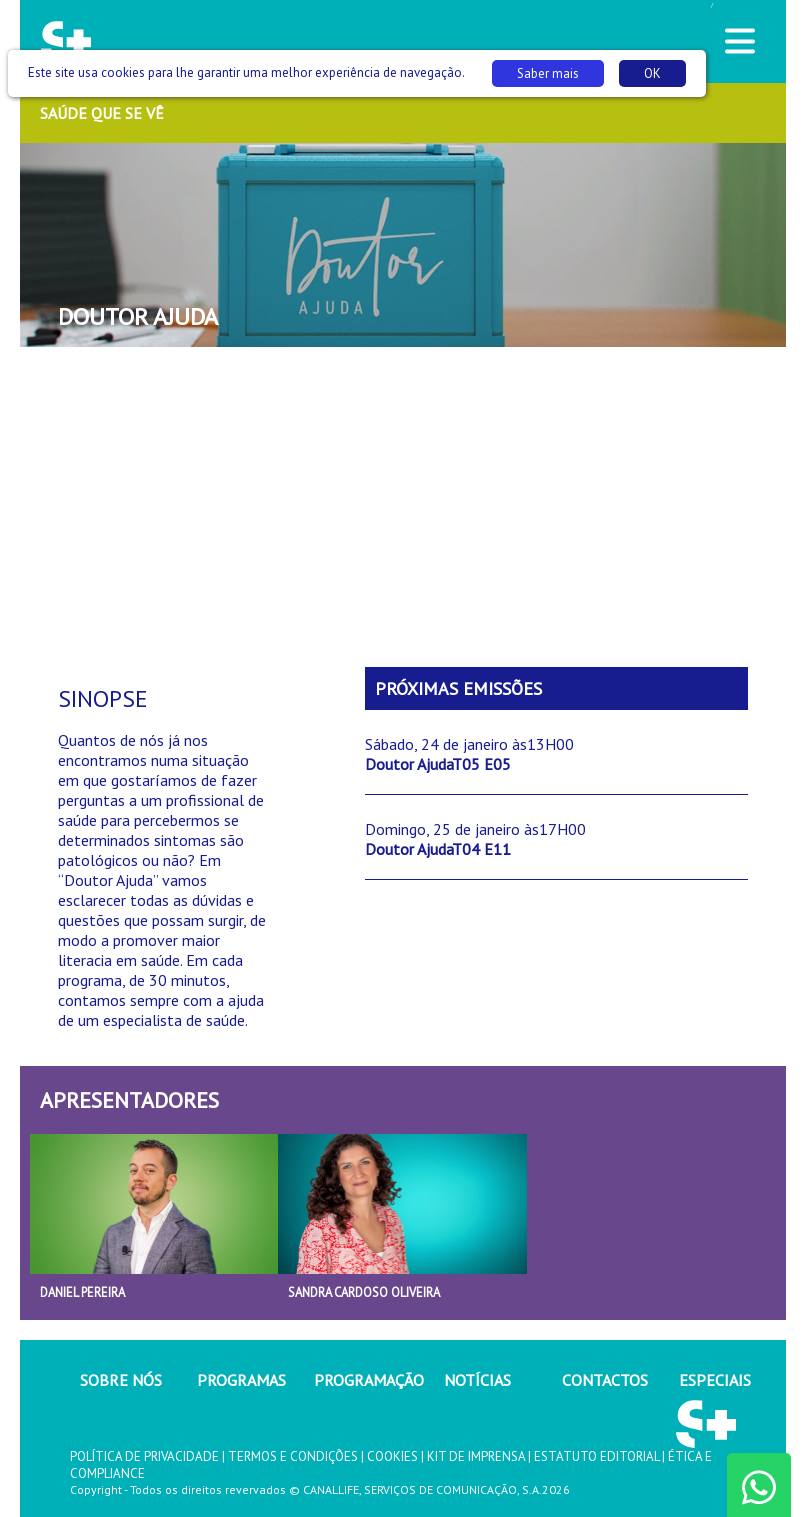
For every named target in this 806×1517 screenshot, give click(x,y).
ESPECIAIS (715, 1380)
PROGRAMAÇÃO (369, 1380)
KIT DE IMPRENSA (476, 1456)
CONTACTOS (605, 1380)
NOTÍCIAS (477, 1380)
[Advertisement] (403, 507)
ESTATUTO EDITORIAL (596, 1456)
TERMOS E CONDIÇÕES (293, 1456)
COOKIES (392, 1456)
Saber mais (548, 73)
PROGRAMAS (241, 1380)
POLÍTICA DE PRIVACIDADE (144, 1456)
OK (652, 73)
